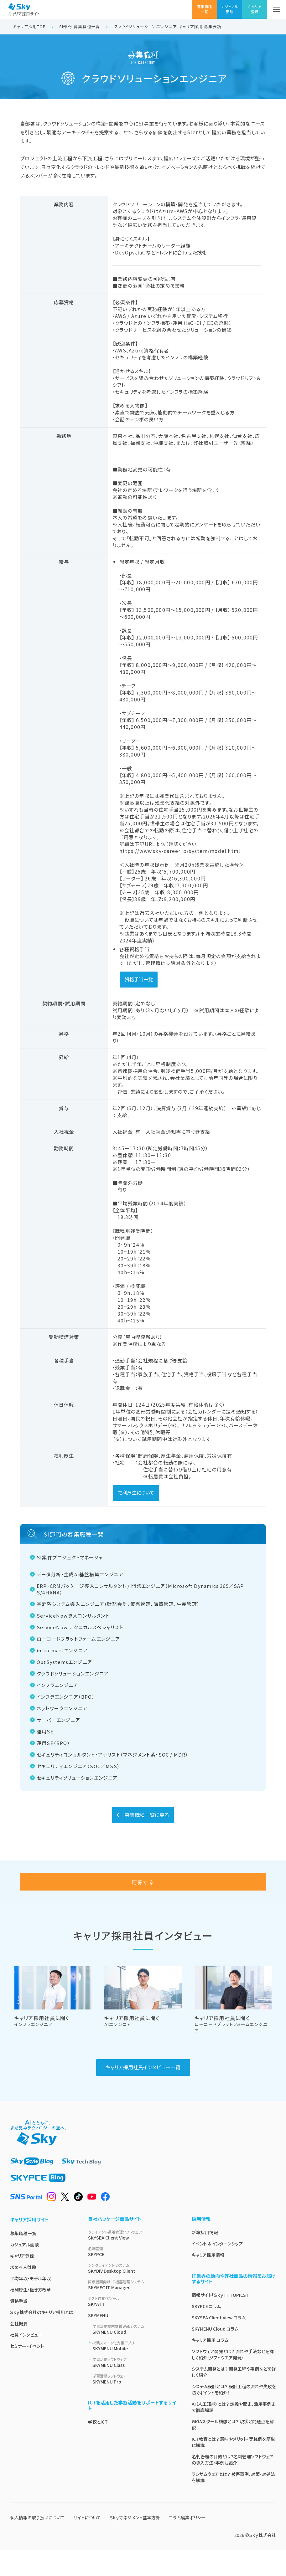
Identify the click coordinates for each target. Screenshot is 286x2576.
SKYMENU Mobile (134, 2372)
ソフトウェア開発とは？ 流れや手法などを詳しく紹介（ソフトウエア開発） (233, 2380)
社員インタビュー (26, 2361)
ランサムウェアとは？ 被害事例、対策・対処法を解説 (233, 2503)
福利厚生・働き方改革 (30, 2315)
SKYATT (132, 2327)
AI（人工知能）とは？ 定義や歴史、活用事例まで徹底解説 (233, 2433)
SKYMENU (98, 2341)
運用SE (46, 1731)
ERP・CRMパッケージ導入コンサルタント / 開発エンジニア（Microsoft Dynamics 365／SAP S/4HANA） (140, 1589)
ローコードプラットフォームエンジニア (79, 1638)
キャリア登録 (22, 2282)
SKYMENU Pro (134, 2405)
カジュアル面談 (24, 2270)
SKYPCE (132, 2277)
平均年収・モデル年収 (30, 2304)
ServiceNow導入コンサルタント (74, 1615)
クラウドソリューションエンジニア (73, 1673)
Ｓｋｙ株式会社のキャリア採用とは (41, 2338)
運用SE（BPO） (54, 1743)
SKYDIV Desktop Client (132, 2294)
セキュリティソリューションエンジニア (78, 1777)
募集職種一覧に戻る (147, 1815)
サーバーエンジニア (59, 1719)
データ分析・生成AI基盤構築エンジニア (81, 1574)
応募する (143, 1907)
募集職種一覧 (23, 2259)
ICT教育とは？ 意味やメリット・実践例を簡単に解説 (233, 2468)
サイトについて (87, 2543)
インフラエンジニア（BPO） (66, 1696)
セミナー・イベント (27, 2372)
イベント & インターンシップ (217, 2269)
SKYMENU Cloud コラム (215, 2355)
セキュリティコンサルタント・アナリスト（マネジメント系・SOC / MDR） (113, 1754)
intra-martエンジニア (63, 1650)
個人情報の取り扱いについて (37, 2543)
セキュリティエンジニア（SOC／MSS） (79, 1766)
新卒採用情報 (205, 2258)
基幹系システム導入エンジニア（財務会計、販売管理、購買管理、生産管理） (119, 1604)
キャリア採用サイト (29, 2245)
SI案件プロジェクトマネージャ (70, 1557)
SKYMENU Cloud (134, 2355)
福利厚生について (136, 1492)
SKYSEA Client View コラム (219, 2343)
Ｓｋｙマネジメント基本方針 (135, 2543)
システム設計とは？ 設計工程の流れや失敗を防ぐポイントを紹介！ (234, 2415)
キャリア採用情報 (208, 2281)
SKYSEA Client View (132, 2261)
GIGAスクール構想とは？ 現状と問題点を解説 (233, 2450)
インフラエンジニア (58, 1685)
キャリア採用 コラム (210, 2366)
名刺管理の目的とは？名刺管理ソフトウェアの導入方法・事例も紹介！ (232, 2485)
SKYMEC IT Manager (132, 2311)
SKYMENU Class (134, 2388)
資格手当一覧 (139, 979)
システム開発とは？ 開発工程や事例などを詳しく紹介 (234, 2398)
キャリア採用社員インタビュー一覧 (143, 2093)
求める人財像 (23, 2293)
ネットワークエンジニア (63, 1708)
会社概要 (19, 2349)
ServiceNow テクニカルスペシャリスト (81, 1627)
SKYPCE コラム (206, 2332)
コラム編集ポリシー (187, 2543)
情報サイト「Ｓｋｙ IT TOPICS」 (220, 2321)
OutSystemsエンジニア (65, 1662)
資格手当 (19, 2327)
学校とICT (98, 2448)
